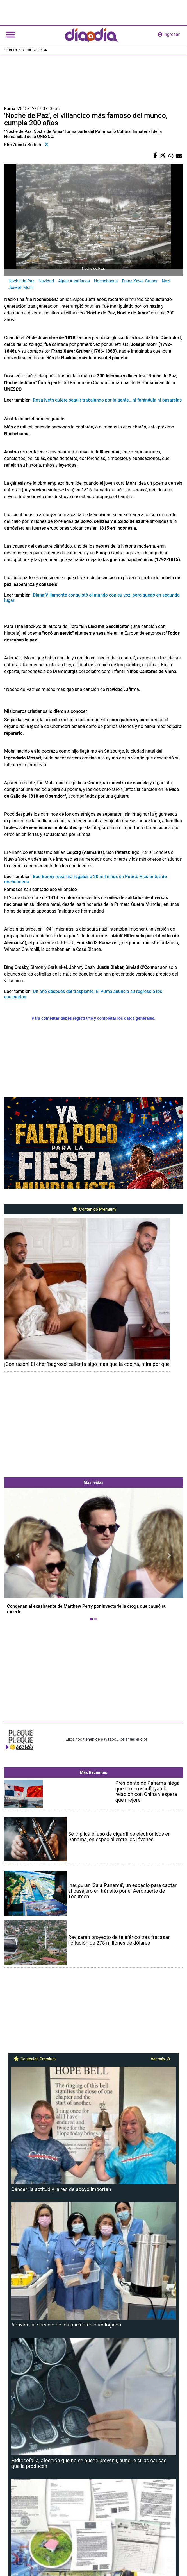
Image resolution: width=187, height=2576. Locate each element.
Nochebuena (106, 281)
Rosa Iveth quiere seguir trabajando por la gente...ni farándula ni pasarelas (107, 400)
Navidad (46, 281)
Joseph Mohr (20, 287)
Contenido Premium (93, 1209)
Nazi (166, 281)
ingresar (169, 34)
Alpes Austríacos (74, 281)
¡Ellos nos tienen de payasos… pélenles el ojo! (106, 1739)
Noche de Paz (21, 281)
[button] (17, 1555)
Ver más (160, 2059)
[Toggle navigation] (10, 34)
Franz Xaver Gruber (140, 281)
